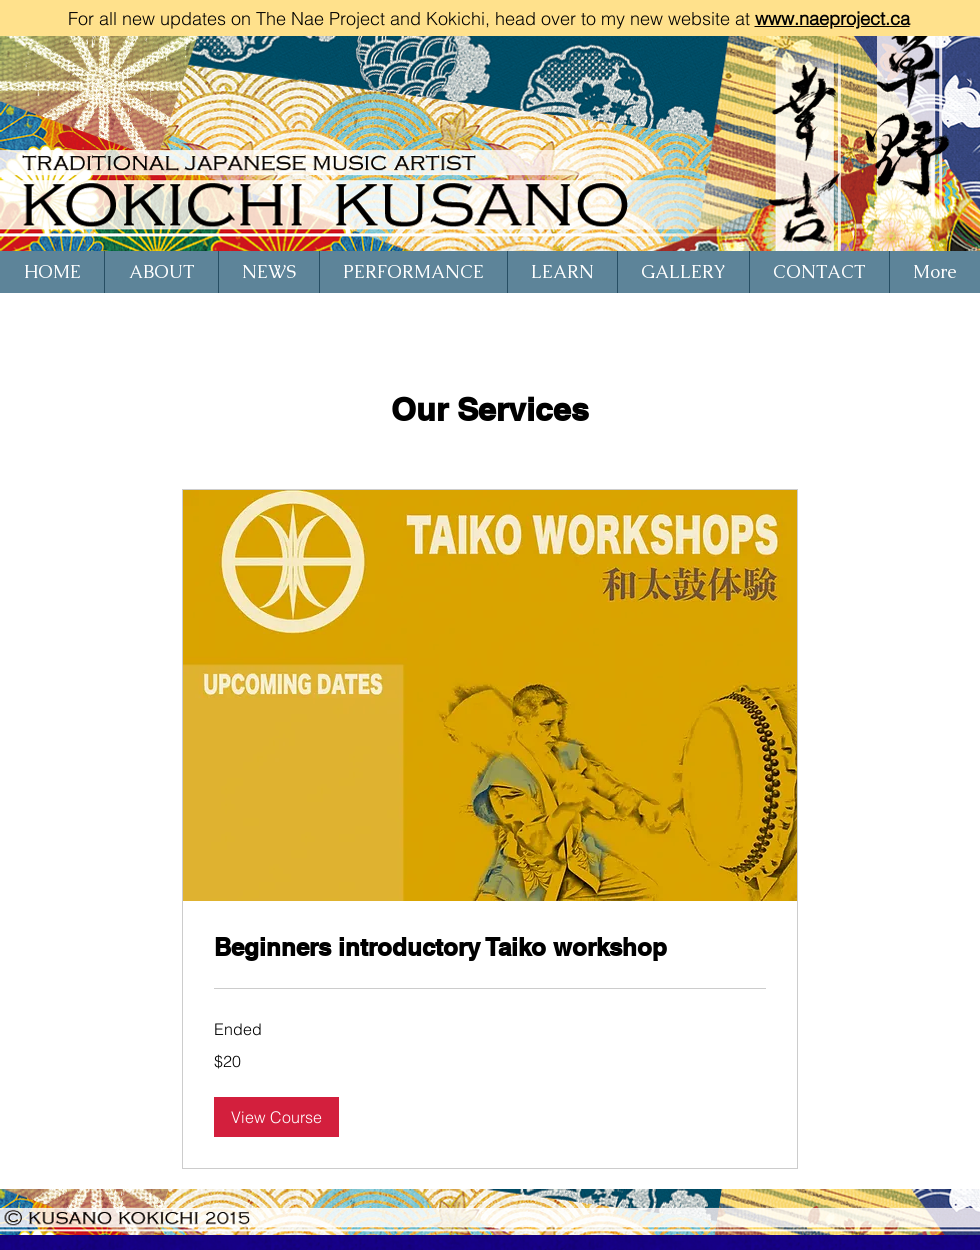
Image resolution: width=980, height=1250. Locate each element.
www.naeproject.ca (832, 18)
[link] (490, 948)
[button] (276, 1117)
